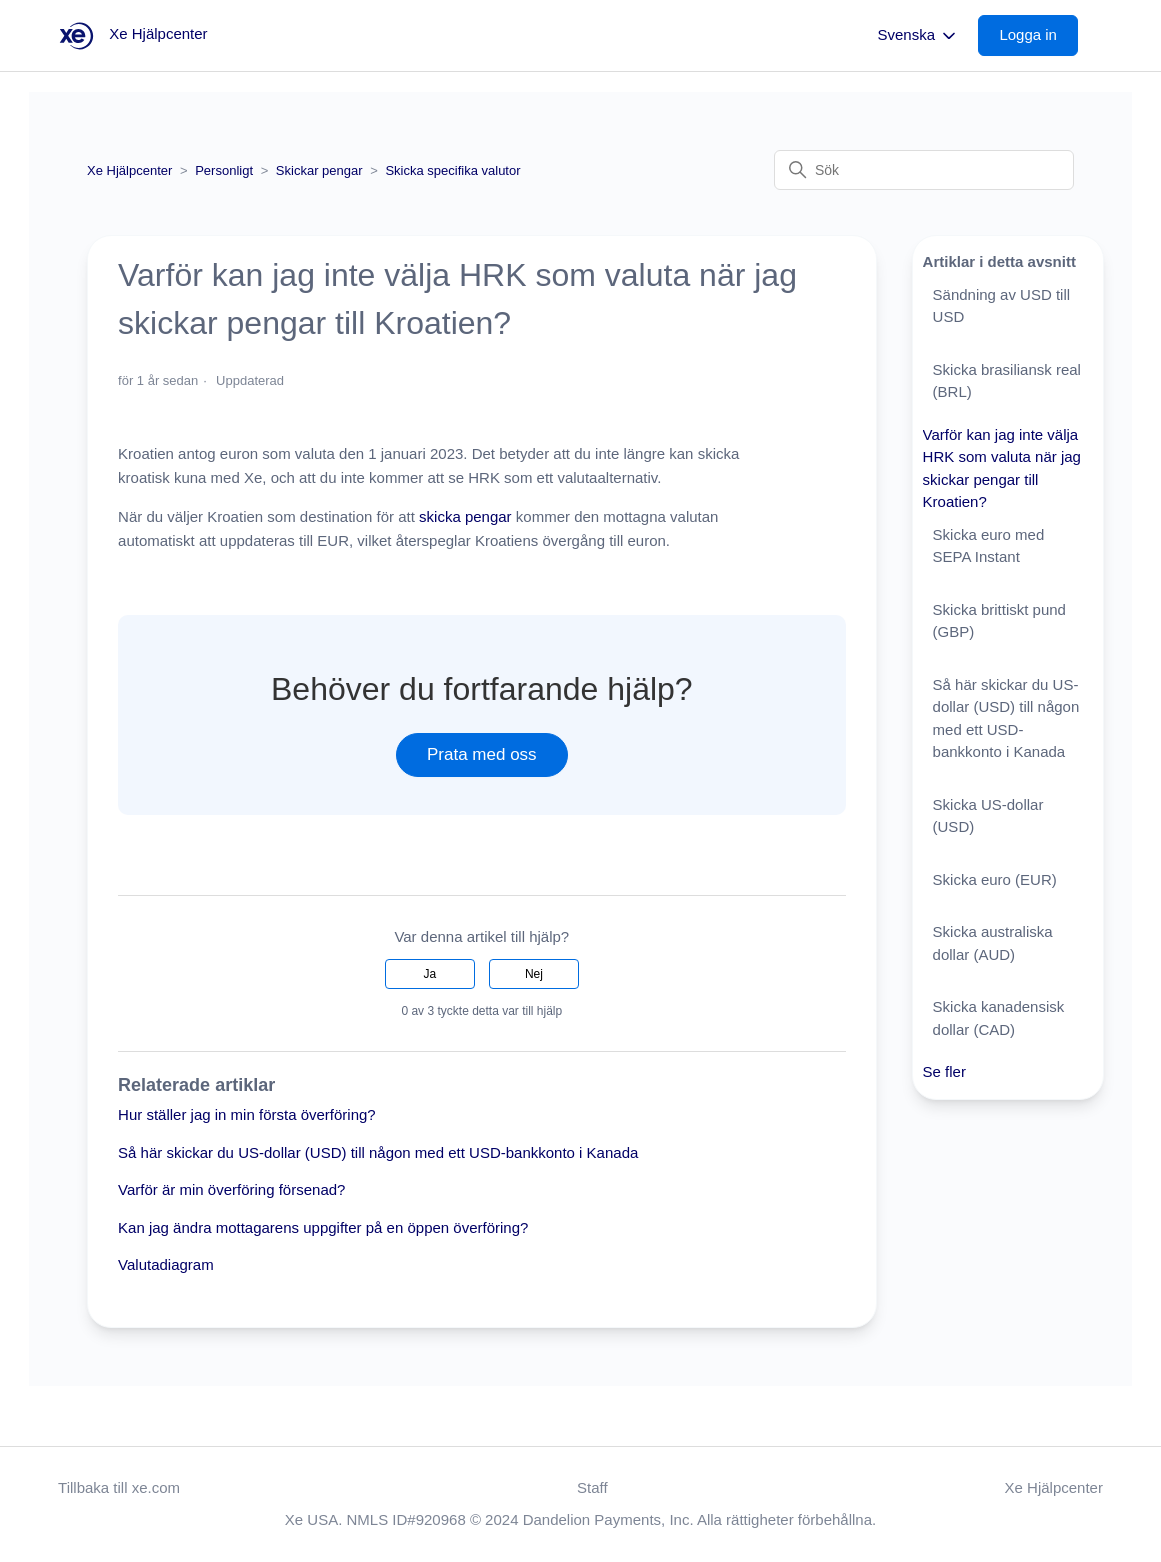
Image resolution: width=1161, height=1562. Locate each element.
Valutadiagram (166, 1264)
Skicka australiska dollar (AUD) (993, 943)
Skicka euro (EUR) (995, 879)
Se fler (944, 1071)
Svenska (919, 36)
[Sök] (924, 170)
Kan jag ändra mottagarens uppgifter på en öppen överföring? (323, 1227)
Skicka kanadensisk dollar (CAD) (999, 1018)
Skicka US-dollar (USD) (988, 816)
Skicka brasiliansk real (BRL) (1007, 381)
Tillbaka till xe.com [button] (119, 1487)
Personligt (224, 170)
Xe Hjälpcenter (129, 170)
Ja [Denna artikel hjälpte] (429, 974)
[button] (1038, 35)
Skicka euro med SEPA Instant (989, 546)
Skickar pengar (319, 170)
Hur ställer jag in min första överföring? (247, 1114)
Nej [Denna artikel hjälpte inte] (534, 974)
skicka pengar (465, 516)
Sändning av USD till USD (1002, 306)
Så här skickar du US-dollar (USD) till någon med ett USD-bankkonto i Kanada (378, 1152)
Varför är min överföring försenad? (231, 1189)
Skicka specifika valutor (452, 170)
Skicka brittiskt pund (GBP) (999, 621)
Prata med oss (482, 754)
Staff (592, 1487)
